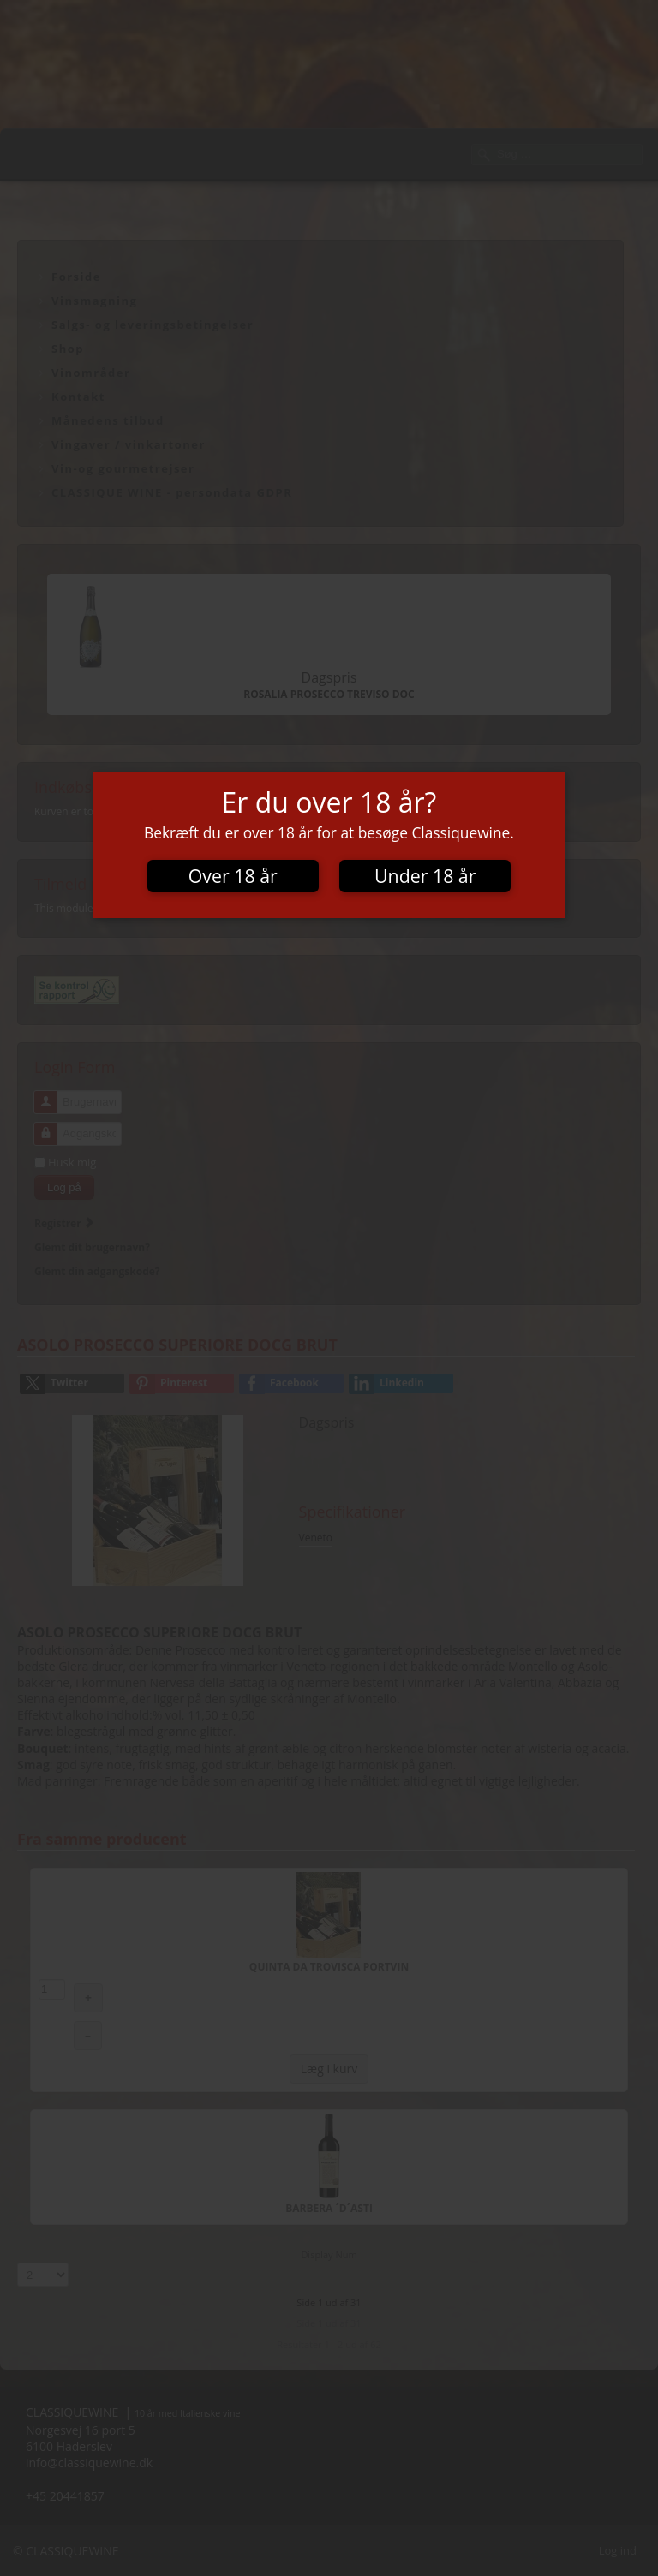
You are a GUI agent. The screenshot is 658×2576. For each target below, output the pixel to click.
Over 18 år (233, 875)
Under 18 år (425, 875)
